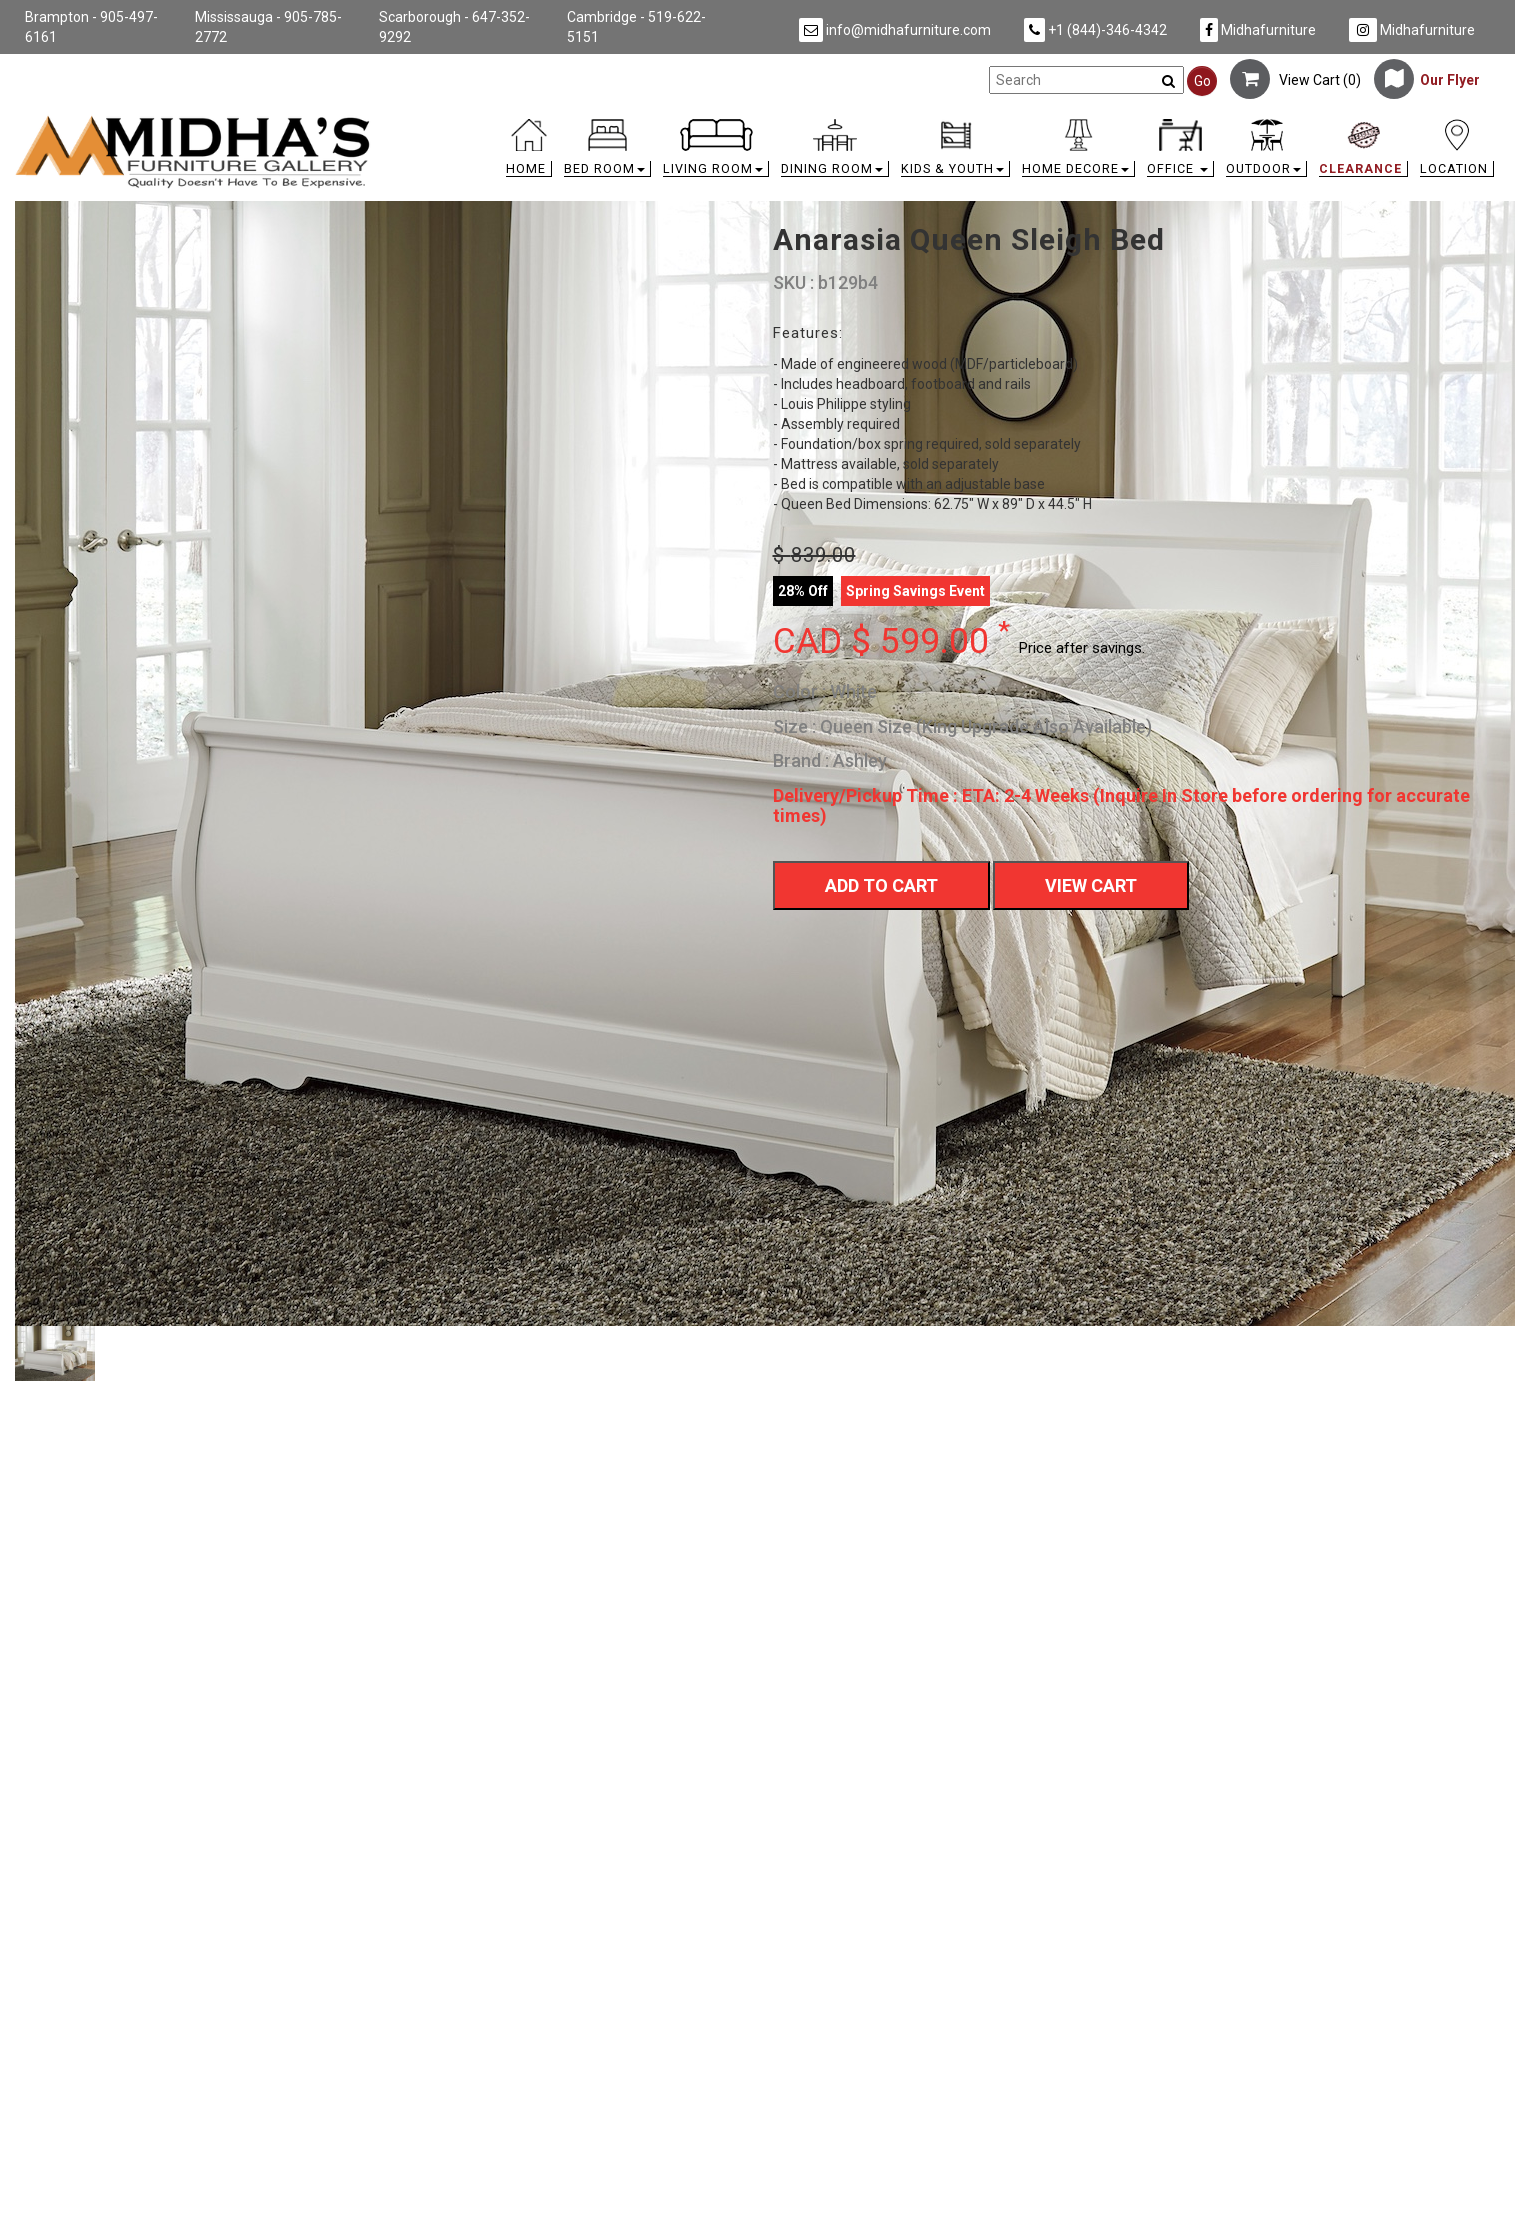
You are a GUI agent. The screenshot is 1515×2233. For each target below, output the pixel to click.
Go (1202, 81)
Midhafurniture (1258, 30)
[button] (607, 152)
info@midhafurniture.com (895, 30)
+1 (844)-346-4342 (1095, 30)
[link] (943, 122)
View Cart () (1295, 80)
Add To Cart (881, 885)
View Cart (1091, 885)
